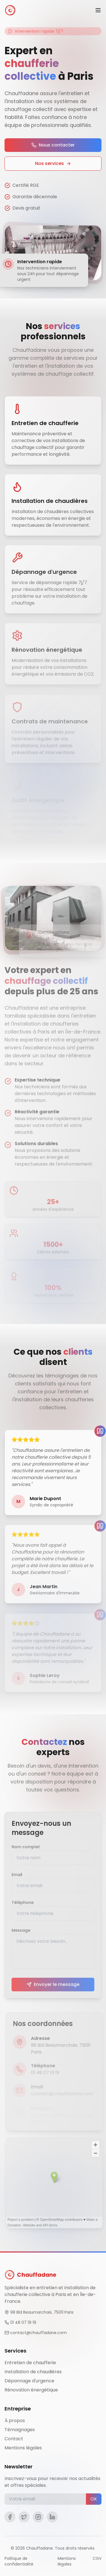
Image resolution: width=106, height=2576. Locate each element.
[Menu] (98, 10)
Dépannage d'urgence (29, 2381)
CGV (97, 2558)
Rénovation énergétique (31, 2390)
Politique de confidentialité (19, 2561)
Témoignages (20, 2429)
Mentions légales (23, 2448)
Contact (14, 2438)
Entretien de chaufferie (30, 2362)
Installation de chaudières (33, 2371)
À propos (15, 2420)
